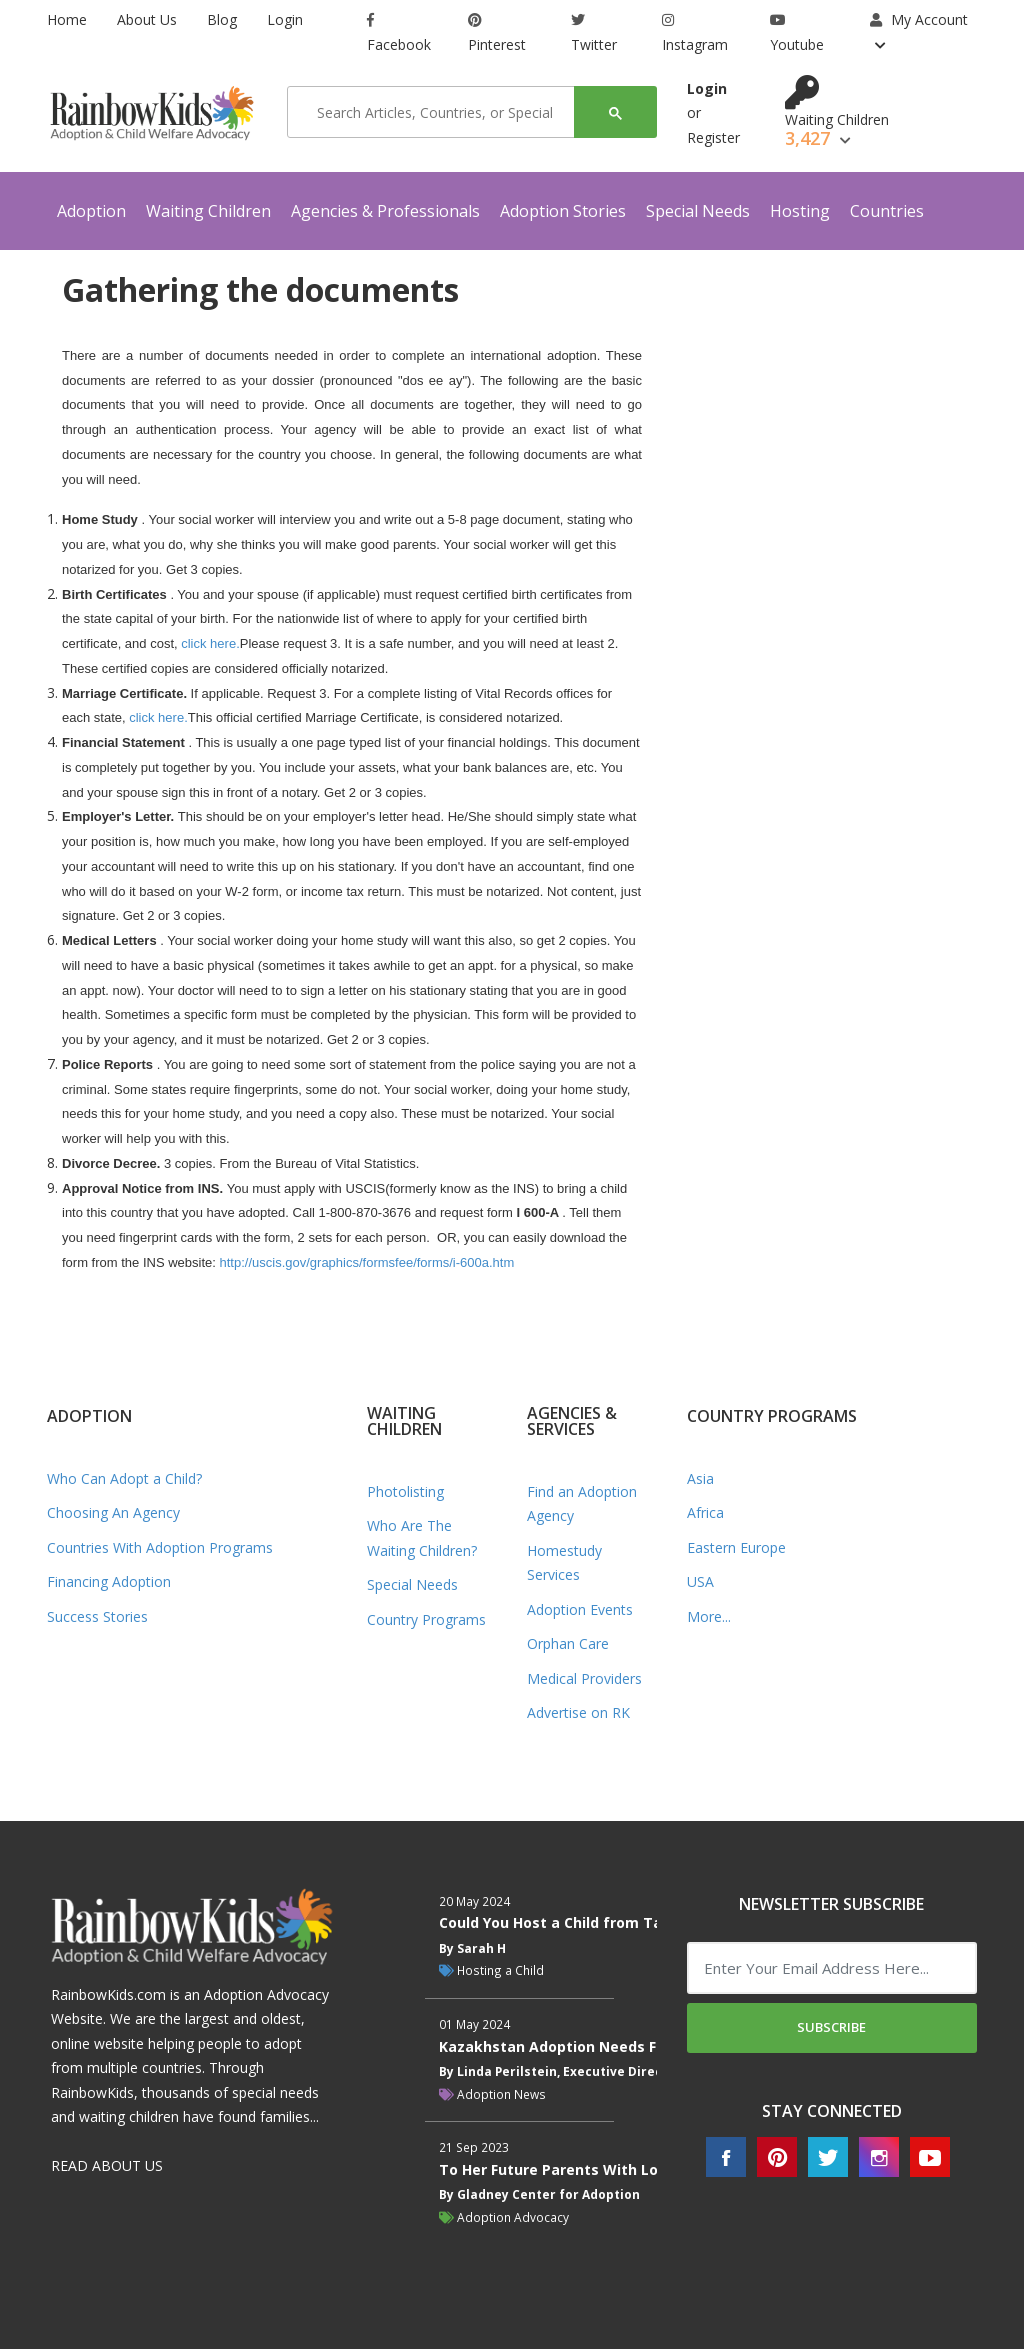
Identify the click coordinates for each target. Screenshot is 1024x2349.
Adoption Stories (563, 211)
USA (700, 1581)
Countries (887, 211)
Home (67, 19)
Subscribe (831, 2027)
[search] (437, 112)
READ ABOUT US (107, 2165)
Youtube (797, 33)
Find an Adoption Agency (582, 1504)
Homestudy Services (564, 1563)
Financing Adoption (109, 1581)
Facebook (399, 33)
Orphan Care (568, 1643)
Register (713, 137)
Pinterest (497, 33)
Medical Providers (584, 1678)
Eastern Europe (736, 1547)
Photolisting (405, 1491)
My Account (919, 19)
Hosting (800, 211)
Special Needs (698, 211)
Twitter (594, 33)
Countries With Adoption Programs (160, 1547)
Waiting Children (208, 211)
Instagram (695, 33)
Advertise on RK (578, 1712)
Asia (700, 1478)
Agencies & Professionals (385, 211)
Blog (222, 19)
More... (709, 1616)
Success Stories (97, 1616)
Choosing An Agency (113, 1512)
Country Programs (426, 1619)
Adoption (91, 211)
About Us (147, 19)
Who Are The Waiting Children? (422, 1538)
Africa (705, 1512)
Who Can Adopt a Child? (124, 1478)
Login (285, 19)
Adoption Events (580, 1609)
